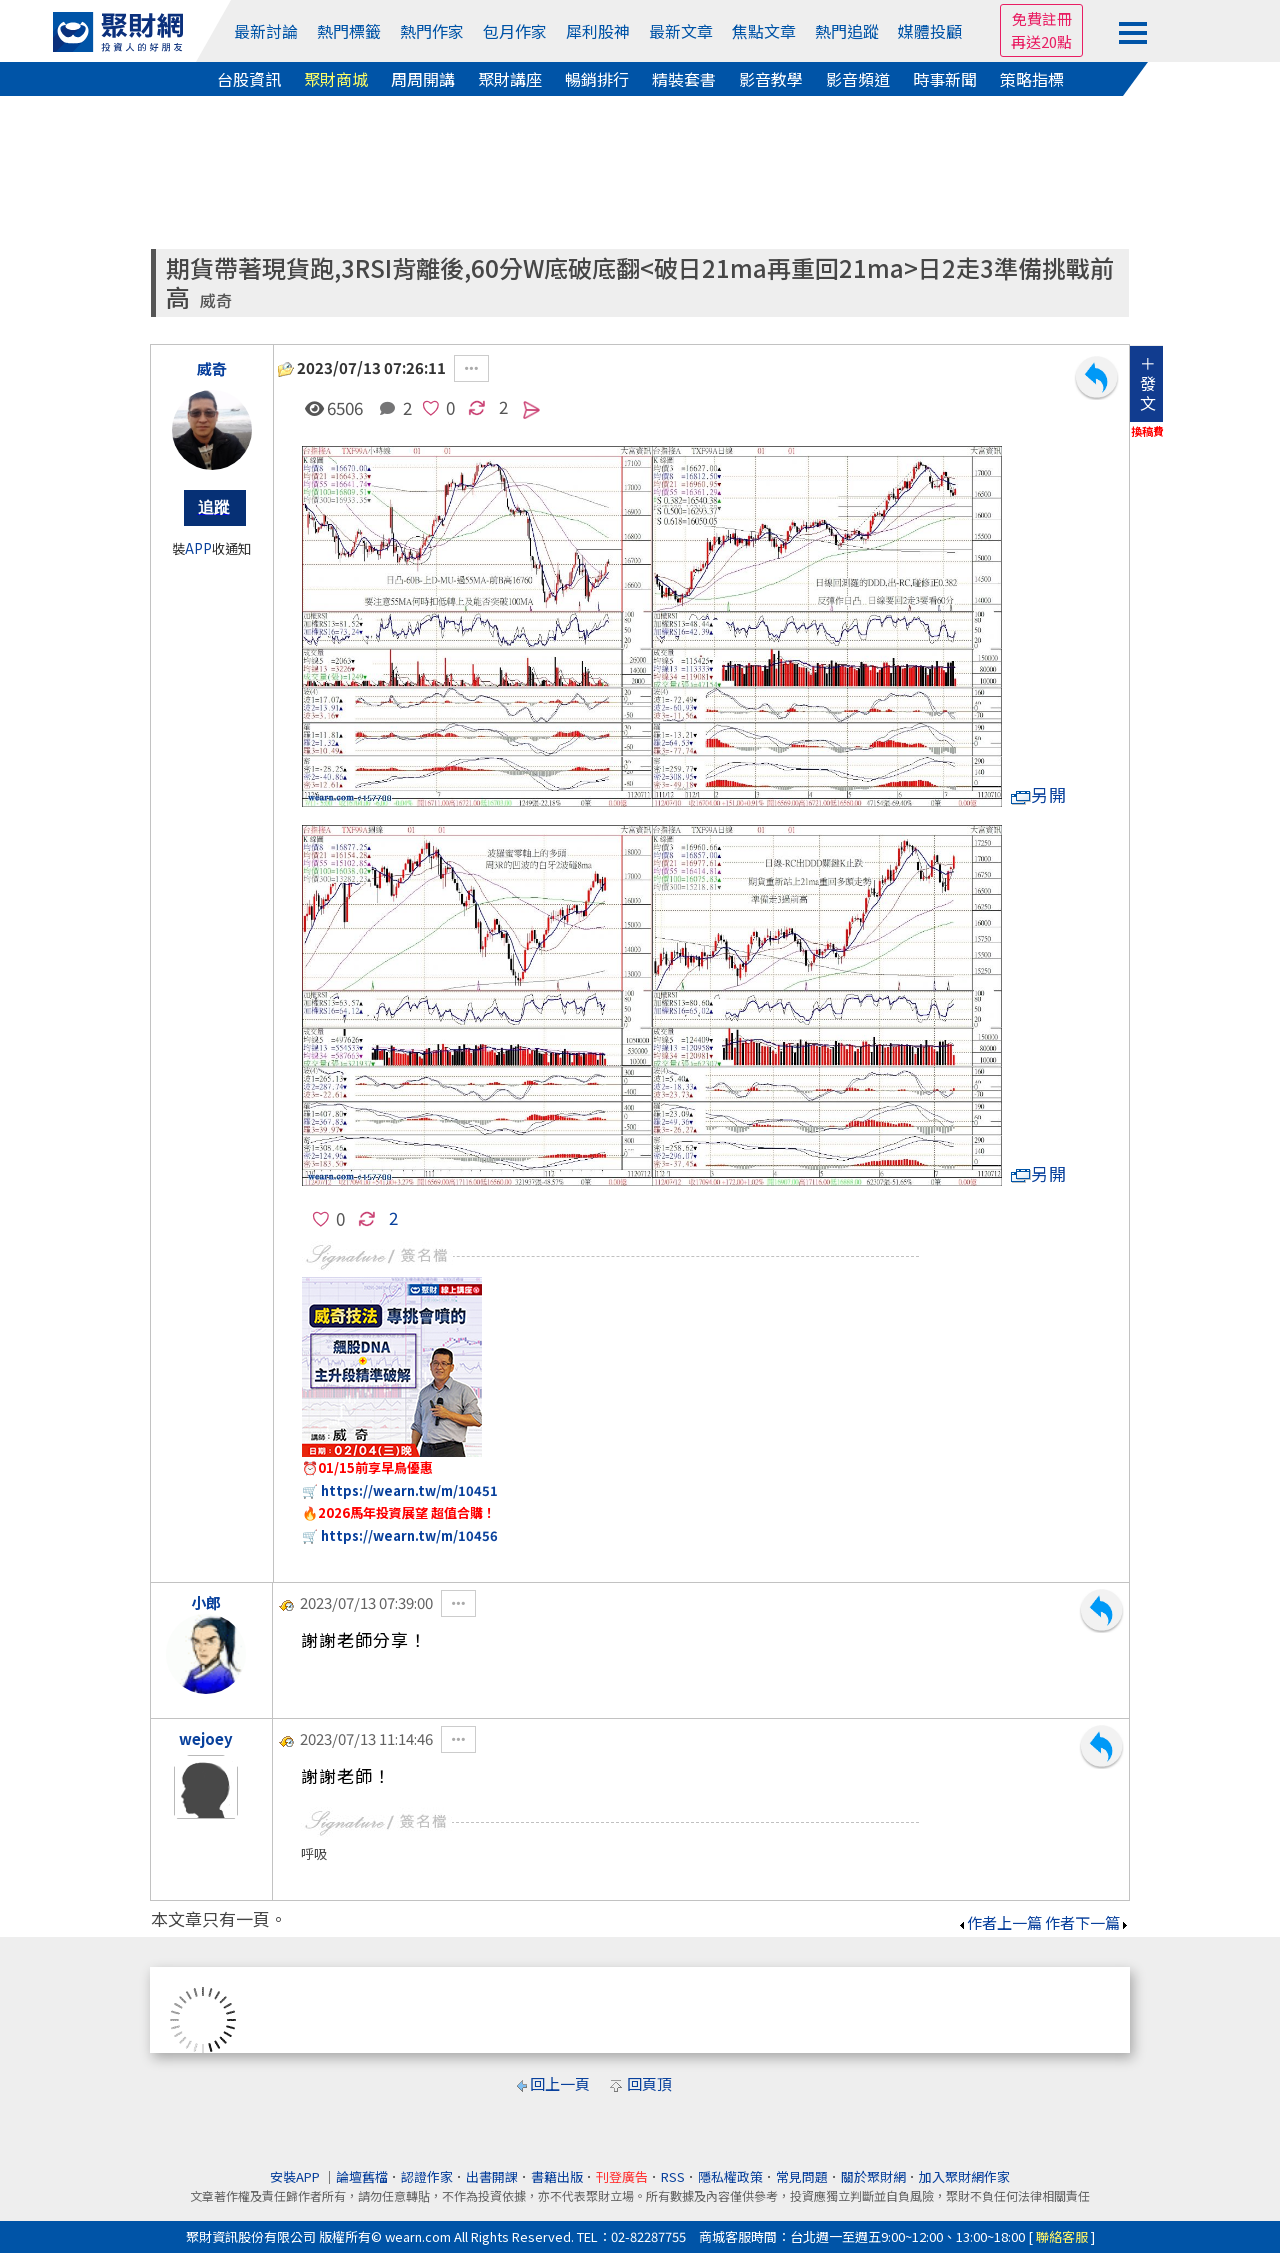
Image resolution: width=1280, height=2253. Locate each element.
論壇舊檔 (362, 2176)
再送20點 (1041, 41)
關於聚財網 (873, 2176)
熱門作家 (432, 31)
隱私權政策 (730, 2176)
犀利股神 (598, 31)
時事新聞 (945, 79)
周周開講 (423, 79)
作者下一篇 (1087, 1922)
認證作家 (427, 2176)
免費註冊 (1042, 18)
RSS (673, 2176)
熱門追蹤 (847, 31)
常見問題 (802, 2176)
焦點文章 (764, 31)
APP (198, 548)
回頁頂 (649, 2083)
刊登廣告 (622, 2176)
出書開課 (492, 2176)
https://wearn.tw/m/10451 (409, 1490)
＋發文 (1148, 383)
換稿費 (1147, 431)
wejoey (206, 1738)
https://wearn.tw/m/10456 (409, 1535)
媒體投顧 (930, 31)
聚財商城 (336, 79)
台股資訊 (249, 79)
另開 (1039, 794)
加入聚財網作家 (964, 2176)
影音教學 (771, 79)
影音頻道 (858, 79)
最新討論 (266, 31)
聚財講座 (510, 79)
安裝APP (296, 2176)
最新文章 (681, 31)
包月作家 (515, 31)
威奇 (216, 300)
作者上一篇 (999, 1922)
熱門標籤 (349, 31)
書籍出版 (557, 2176)
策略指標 (1032, 79)
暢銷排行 (597, 79)
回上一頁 (560, 2083)
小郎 (206, 1602)
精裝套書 (684, 79)
